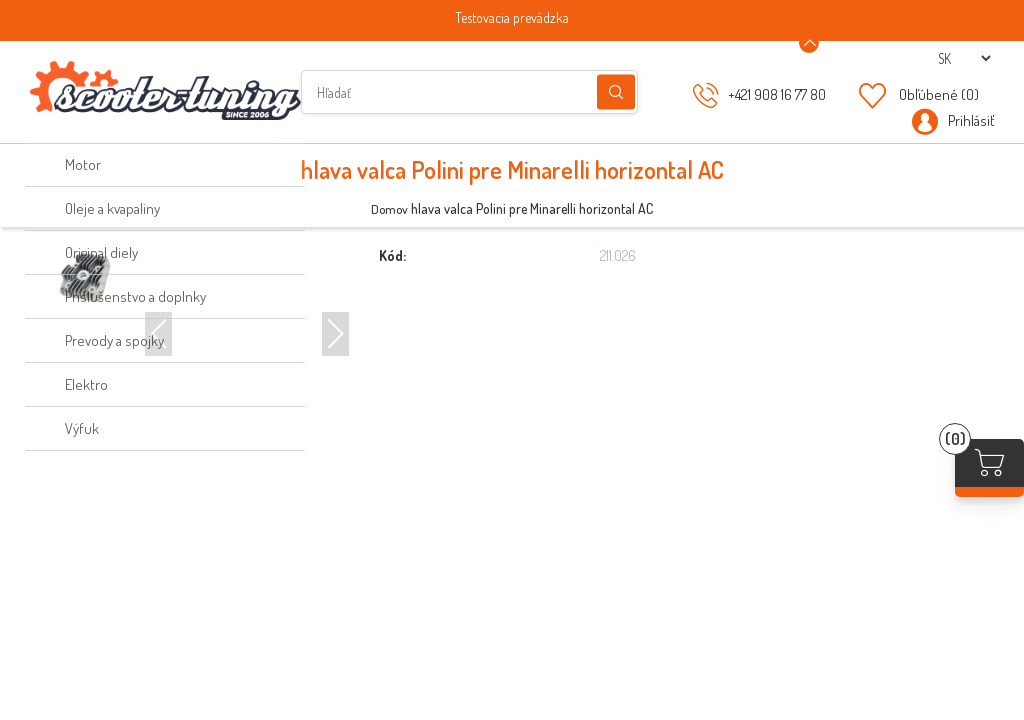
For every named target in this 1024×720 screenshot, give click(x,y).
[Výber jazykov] (964, 58)
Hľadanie (616, 92)
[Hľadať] (469, 92)
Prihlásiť (971, 120)
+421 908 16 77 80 (777, 94)
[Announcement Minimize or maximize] (809, 43)
